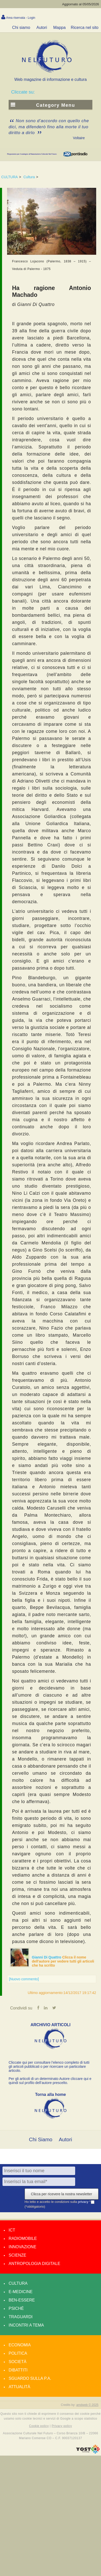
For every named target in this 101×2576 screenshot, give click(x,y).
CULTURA (9, 177)
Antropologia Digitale (34, 2263)
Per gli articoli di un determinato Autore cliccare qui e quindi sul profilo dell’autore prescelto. (50, 2081)
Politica (18, 2353)
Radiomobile (23, 2238)
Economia (20, 2345)
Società (17, 2362)
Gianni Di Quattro (47, 1957)
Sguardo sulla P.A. (30, 2378)
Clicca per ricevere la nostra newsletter (61, 2194)
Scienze (17, 2255)
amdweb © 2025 (87, 2405)
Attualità (19, 2387)
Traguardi (20, 2317)
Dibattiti (18, 2370)
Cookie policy (39, 2426)
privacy (83, 2202)
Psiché (16, 2308)
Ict (12, 2230)
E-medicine (20, 2292)
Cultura (29, 177)
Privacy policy (62, 2426)
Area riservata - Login (20, 18)
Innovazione (22, 2247)
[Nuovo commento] (24, 1979)
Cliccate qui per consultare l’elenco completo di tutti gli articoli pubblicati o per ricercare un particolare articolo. (49, 2066)
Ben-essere (22, 2300)
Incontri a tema (26, 2325)
